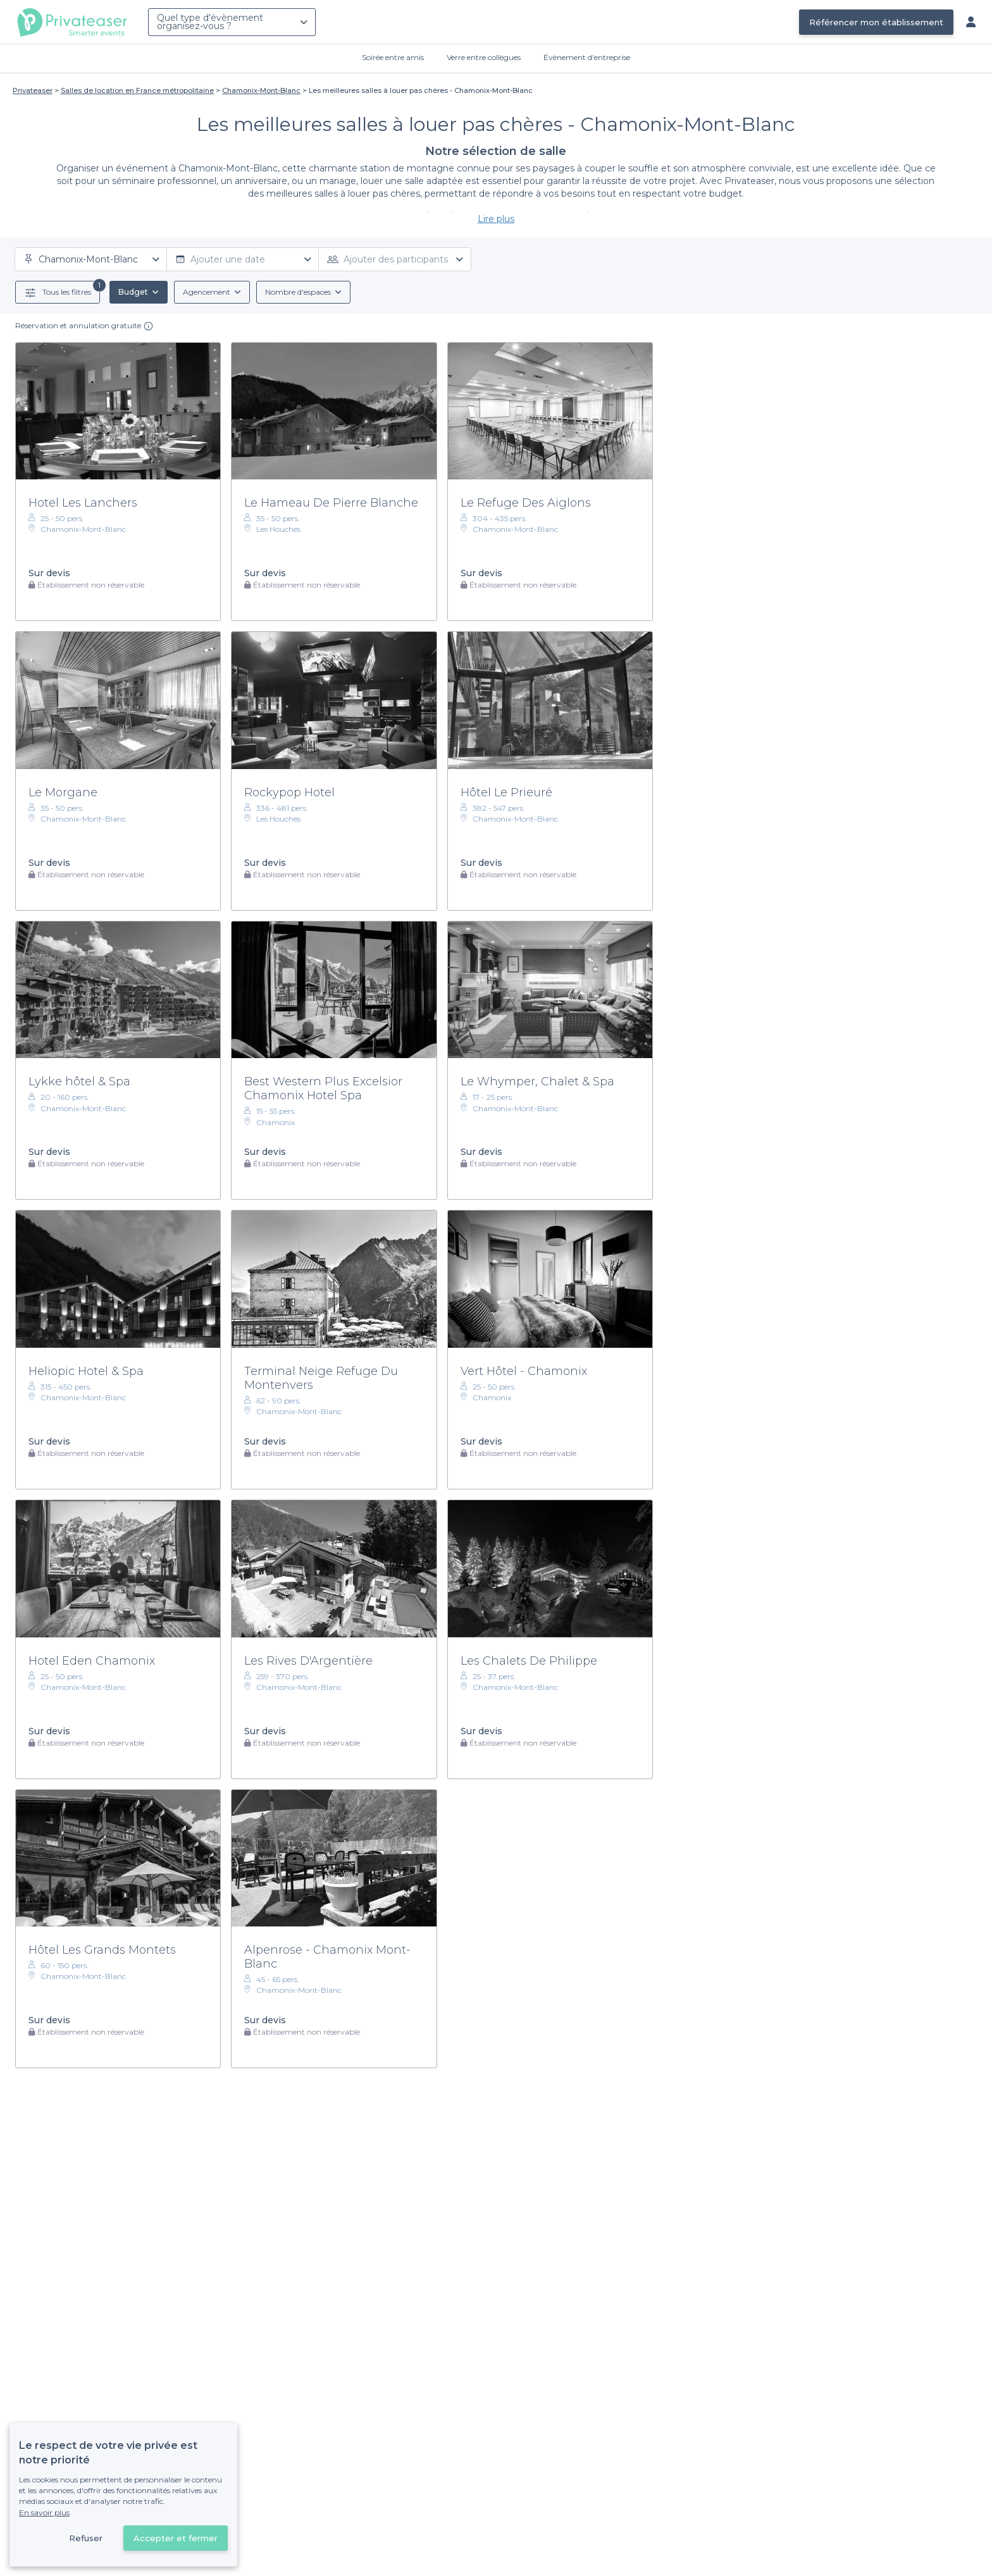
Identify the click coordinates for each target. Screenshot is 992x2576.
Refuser (85, 2538)
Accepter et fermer (175, 2538)
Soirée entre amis (393, 57)
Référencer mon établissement (876, 22)
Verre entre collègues (484, 57)
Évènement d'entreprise (586, 57)
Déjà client (412, 2488)
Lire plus (496, 219)
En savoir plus (44, 2512)
